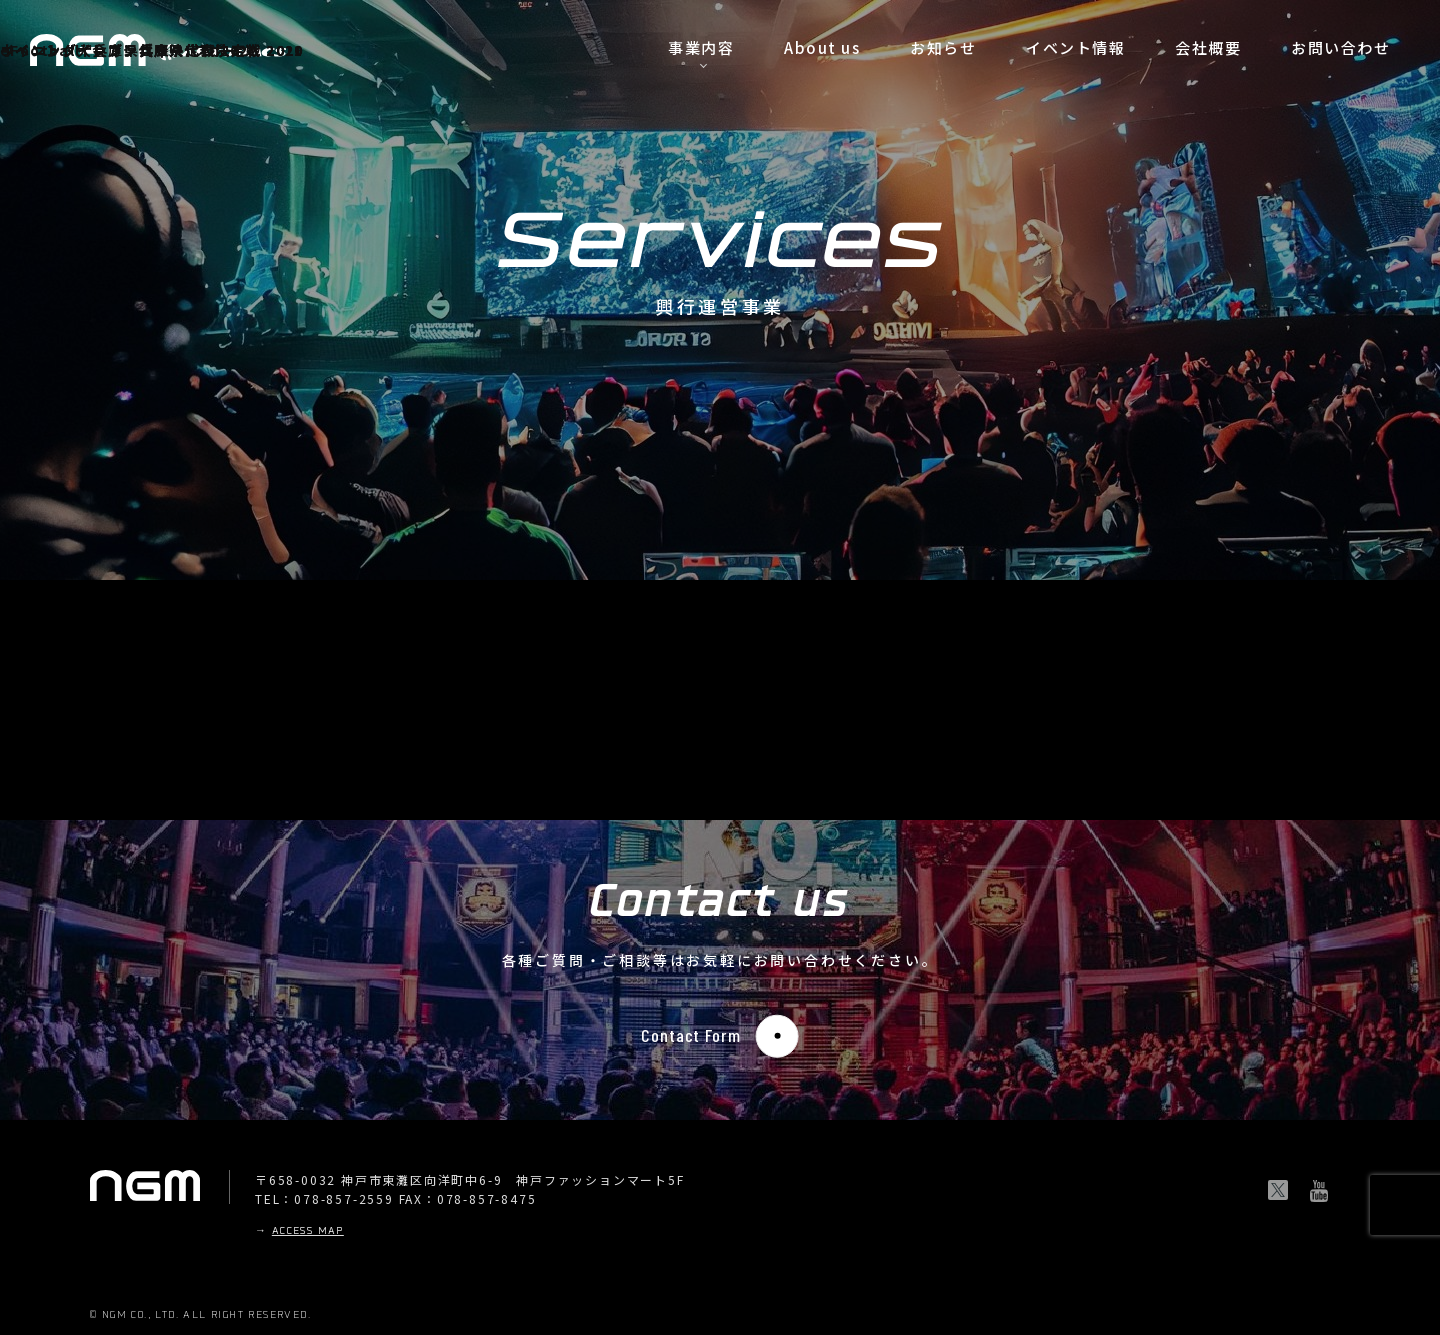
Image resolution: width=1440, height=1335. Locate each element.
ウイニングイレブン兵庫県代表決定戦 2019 (152, 50)
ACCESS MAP (308, 1231)
